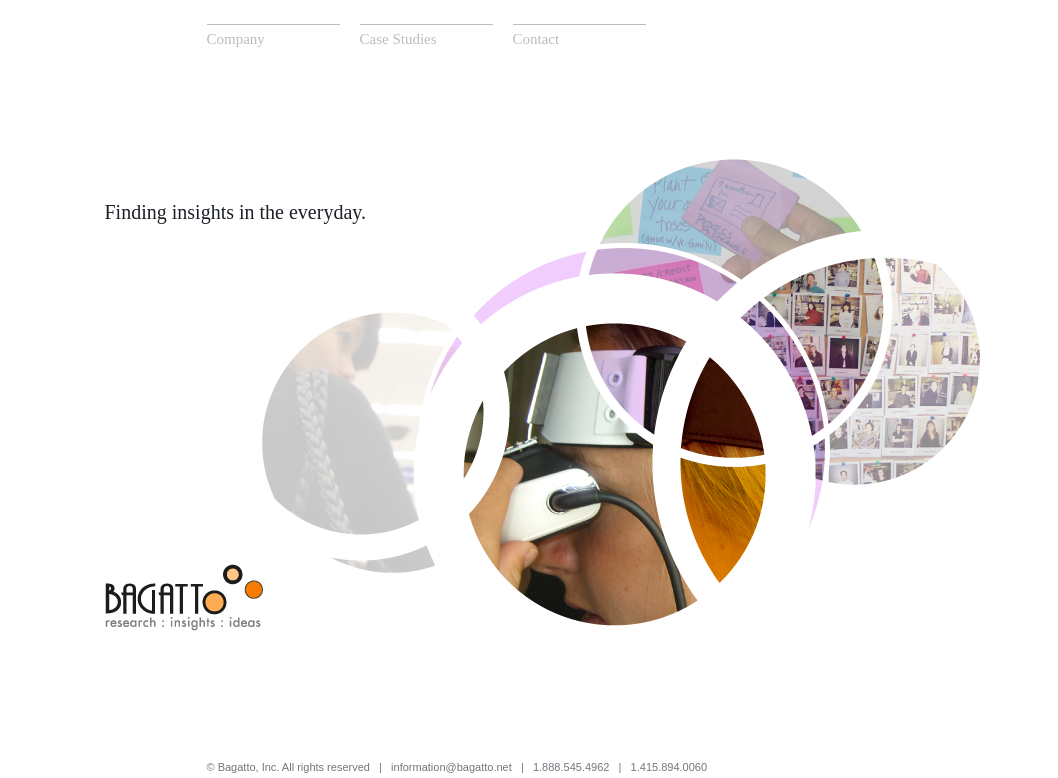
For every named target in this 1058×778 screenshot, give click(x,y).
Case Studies (398, 39)
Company (236, 39)
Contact (536, 39)
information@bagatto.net (451, 767)
